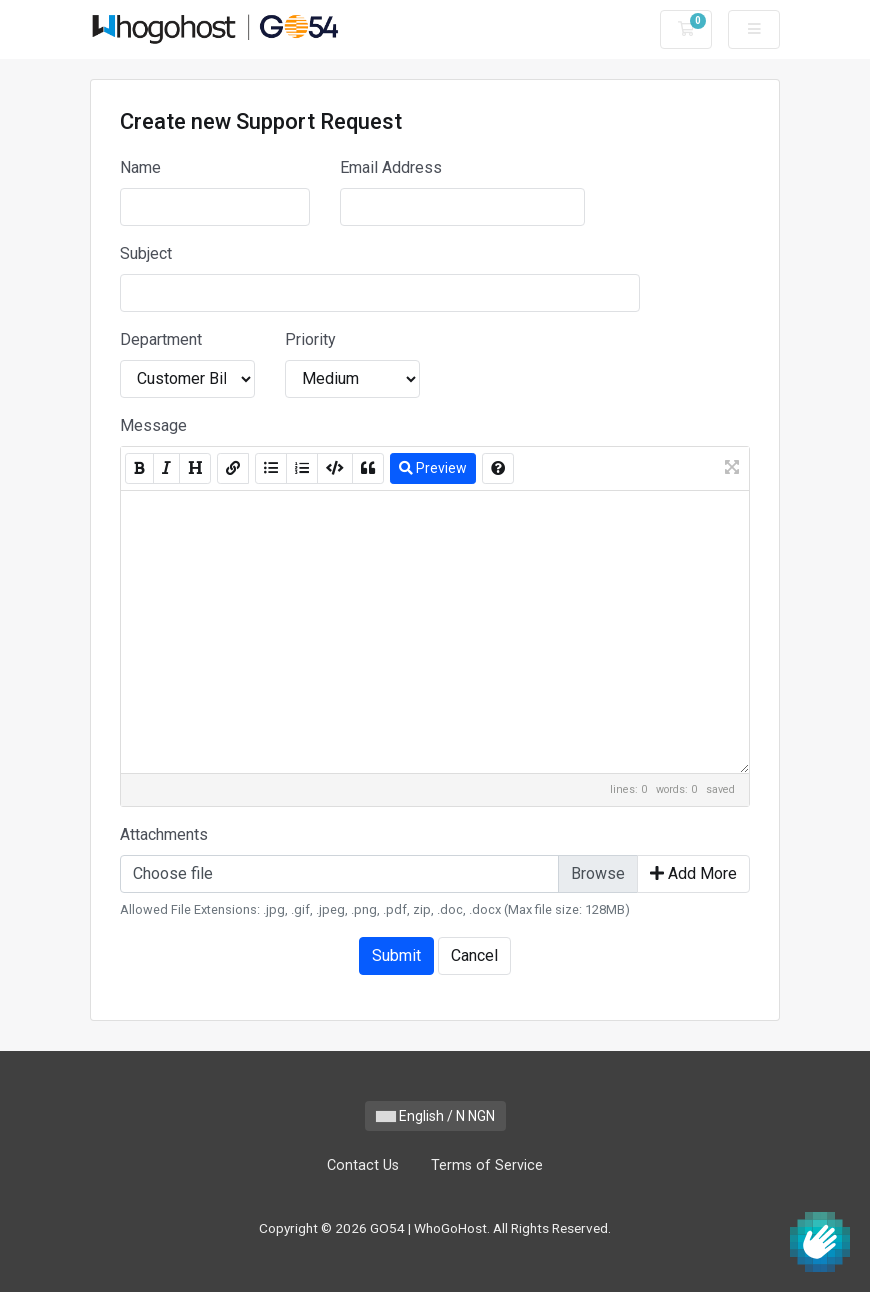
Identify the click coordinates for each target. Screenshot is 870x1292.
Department (161, 339)
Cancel (474, 955)
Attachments (164, 834)
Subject (146, 253)
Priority (310, 339)
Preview (433, 468)
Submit (396, 955)
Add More (693, 873)
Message (153, 425)
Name (140, 167)
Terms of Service (487, 1165)
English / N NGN (435, 1116)
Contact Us (363, 1165)
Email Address (391, 167)
